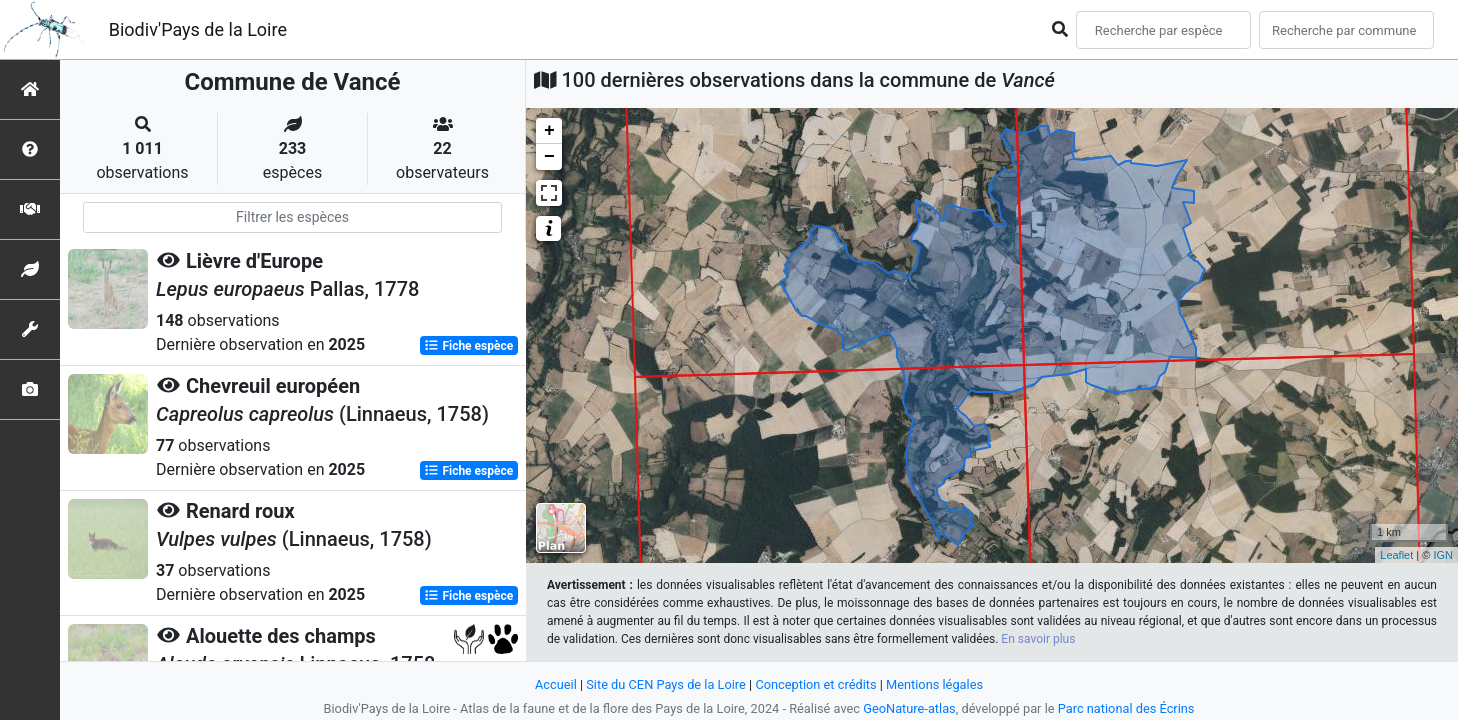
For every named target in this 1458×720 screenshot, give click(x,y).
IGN (1443, 555)
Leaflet (1396, 555)
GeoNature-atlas (909, 708)
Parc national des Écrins (1126, 708)
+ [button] (549, 131)
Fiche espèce (468, 346)
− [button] (549, 157)
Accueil (556, 684)
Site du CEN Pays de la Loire (666, 684)
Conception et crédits (815, 684)
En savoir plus (1038, 639)
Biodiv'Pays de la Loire (198, 29)
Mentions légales (934, 684)
